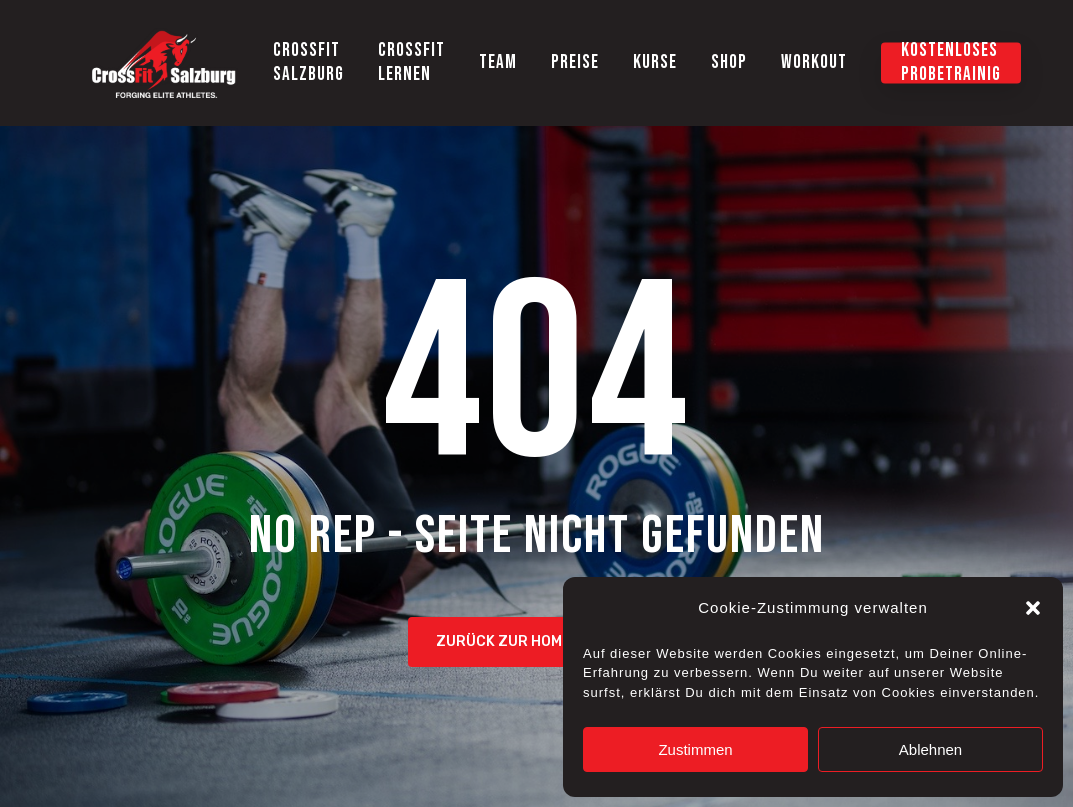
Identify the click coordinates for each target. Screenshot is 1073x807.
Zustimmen (695, 749)
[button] (1033, 608)
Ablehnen (930, 749)
